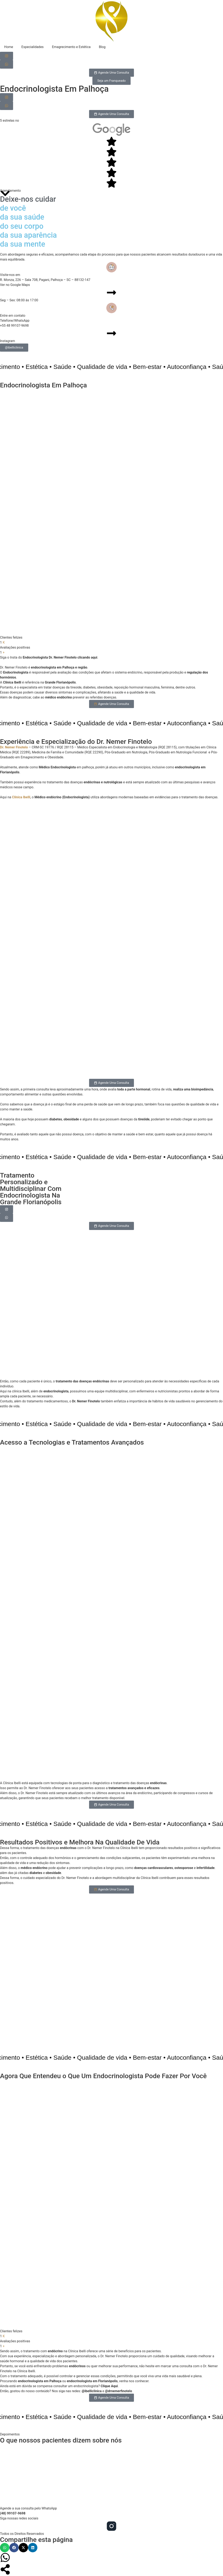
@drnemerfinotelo (118, 2391)
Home (8, 47)
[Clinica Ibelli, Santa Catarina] (111, 2475)
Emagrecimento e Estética (71, 47)
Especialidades (32, 47)
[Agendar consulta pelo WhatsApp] (6, 64)
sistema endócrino (128, 672)
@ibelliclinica (92, 2391)
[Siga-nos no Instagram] (6, 56)
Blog (102, 47)
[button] (4, 2547)
